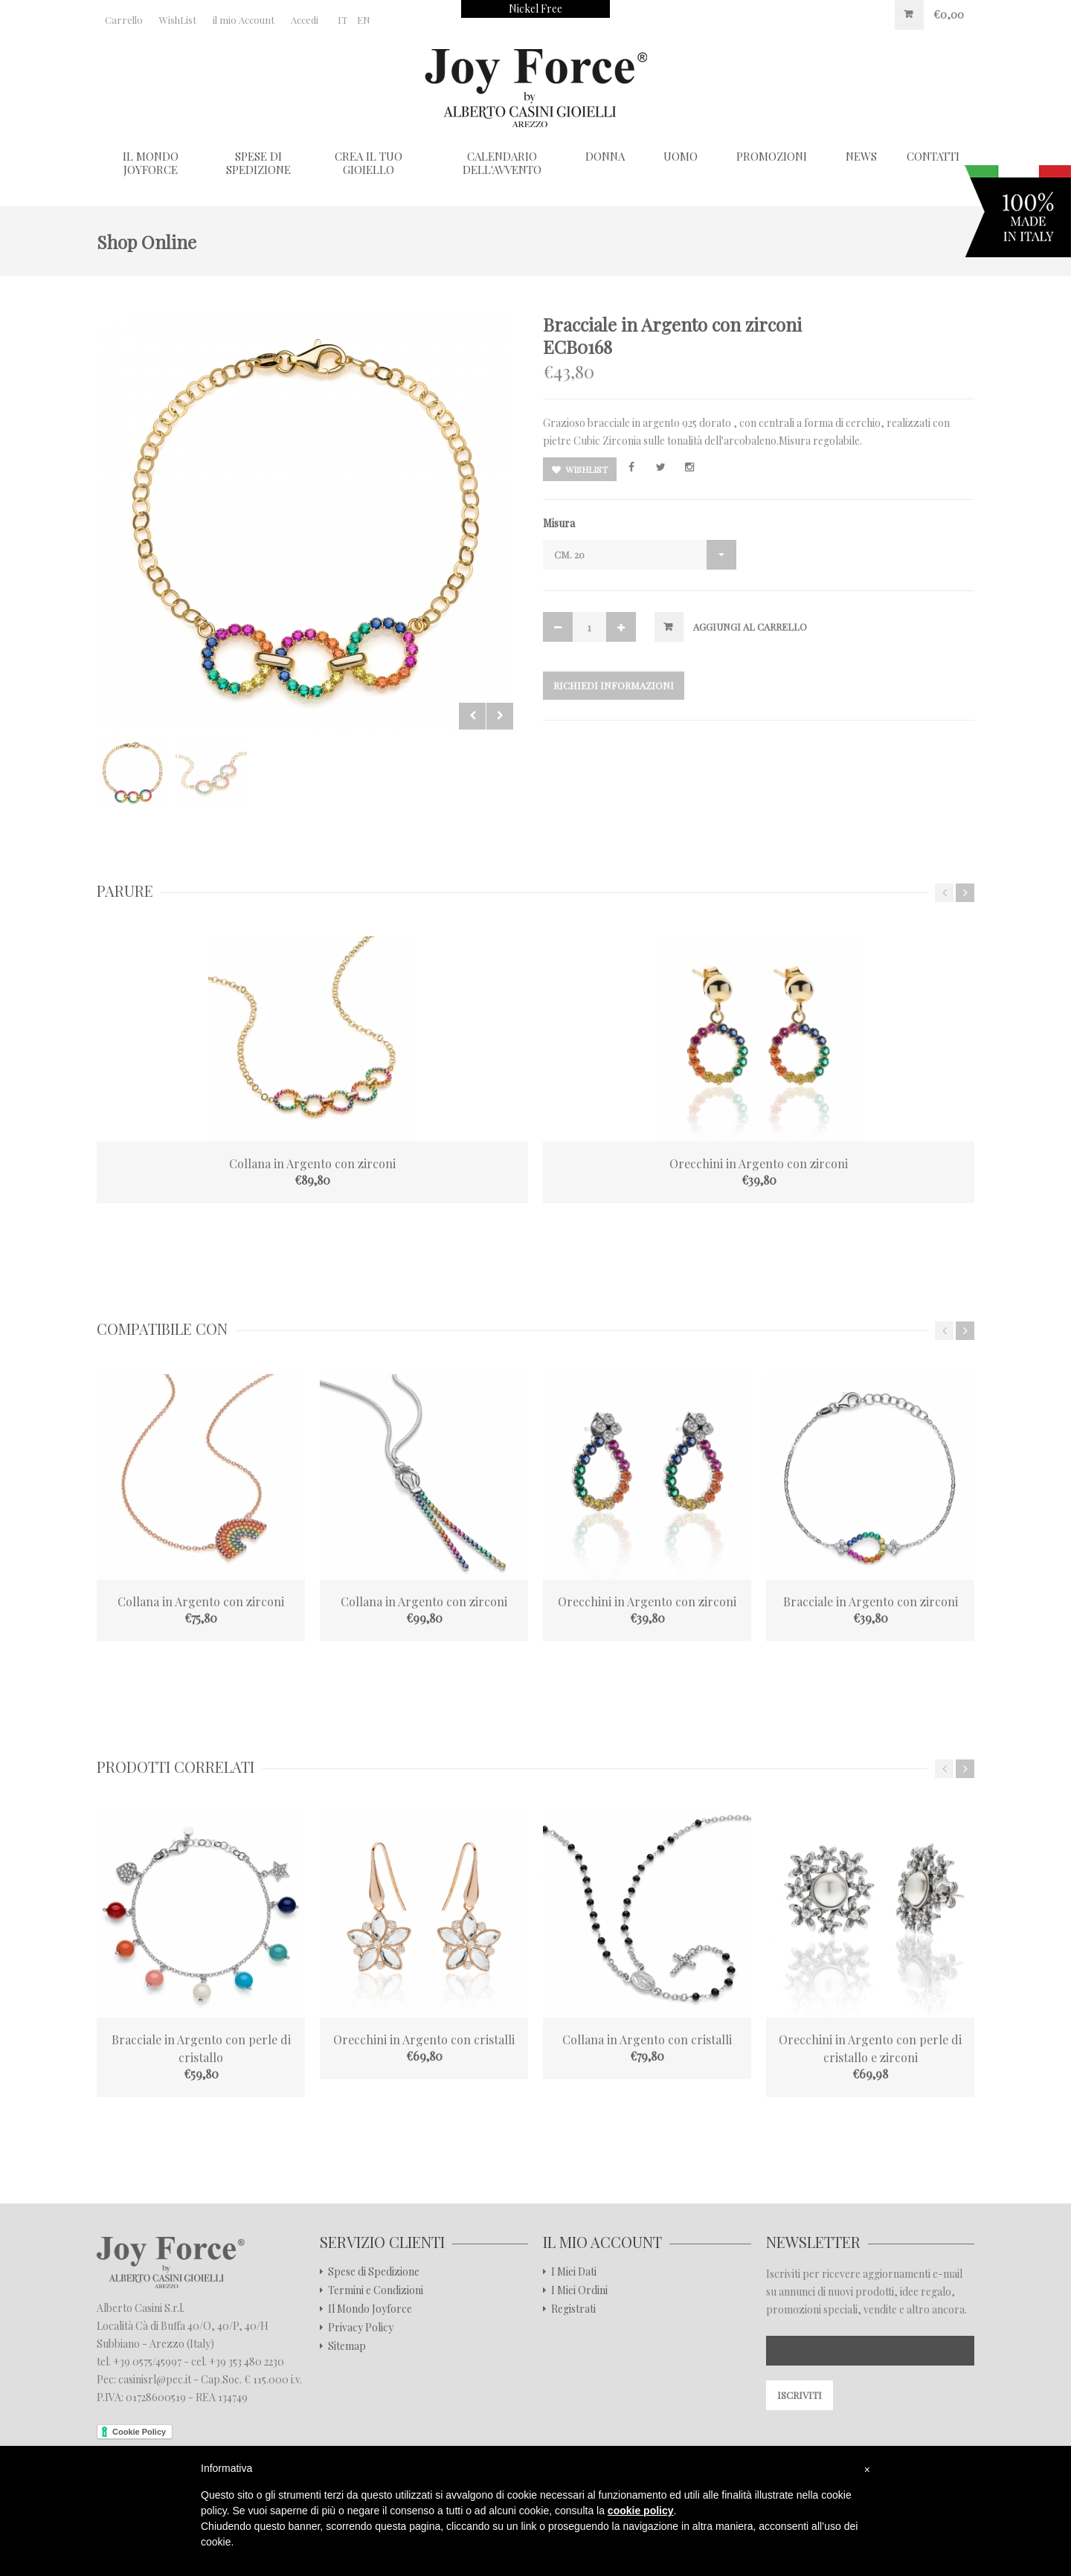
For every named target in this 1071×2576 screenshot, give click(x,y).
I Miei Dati (573, 2272)
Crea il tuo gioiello (368, 163)
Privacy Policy (360, 2327)
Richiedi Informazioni (613, 685)
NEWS (861, 156)
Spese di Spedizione (258, 163)
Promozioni (771, 156)
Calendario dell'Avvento (502, 163)
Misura (559, 523)
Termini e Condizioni (375, 2290)
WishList (177, 19)
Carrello (124, 19)
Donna (605, 156)
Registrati (573, 2309)
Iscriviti (799, 2395)
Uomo (680, 156)
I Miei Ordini (579, 2290)
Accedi (304, 19)
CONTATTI (933, 156)
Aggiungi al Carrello (750, 626)
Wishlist (580, 469)
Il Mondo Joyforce (150, 163)
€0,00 (948, 14)
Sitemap (347, 2346)
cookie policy (641, 2511)
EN (363, 19)
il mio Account (243, 19)
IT (342, 19)
